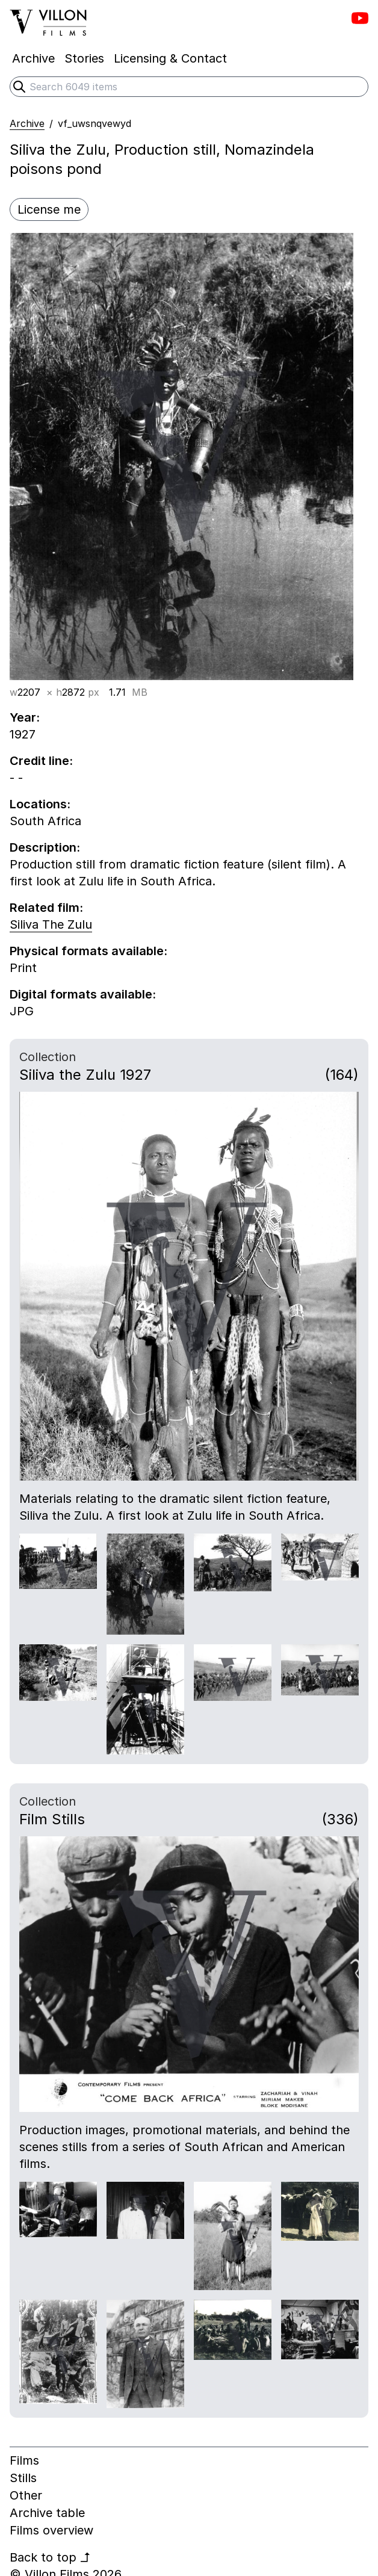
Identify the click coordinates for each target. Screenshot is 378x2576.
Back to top (50, 2557)
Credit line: (41, 761)
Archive (27, 123)
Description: (45, 847)
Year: (25, 717)
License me (49, 209)
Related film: (46, 907)
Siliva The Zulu (51, 924)
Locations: (40, 804)
